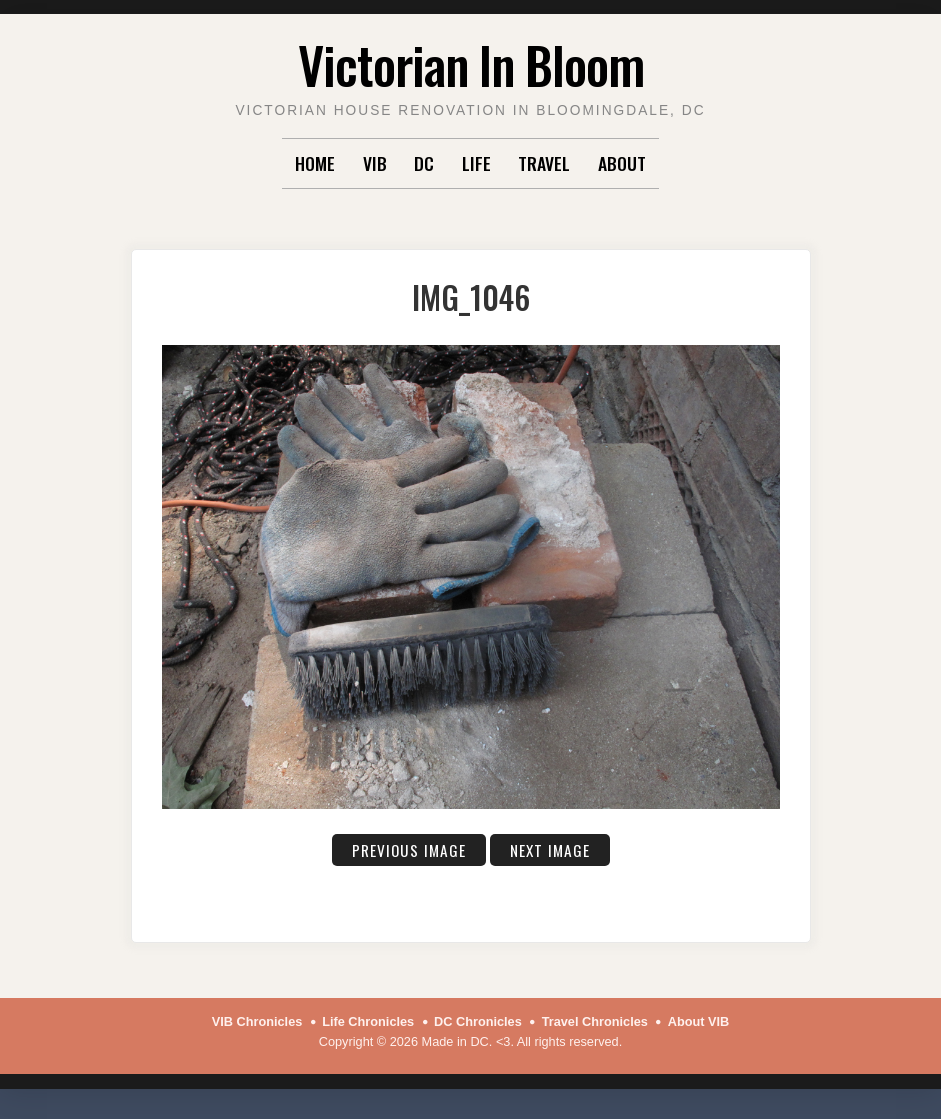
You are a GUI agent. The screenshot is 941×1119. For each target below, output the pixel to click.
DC (424, 163)
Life (476, 163)
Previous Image (409, 850)
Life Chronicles (368, 1021)
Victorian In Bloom (471, 64)
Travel (544, 163)
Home (315, 163)
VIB (375, 163)
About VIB (699, 1021)
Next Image (550, 850)
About (622, 163)
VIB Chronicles (257, 1021)
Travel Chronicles (595, 1021)
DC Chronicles (478, 1021)
